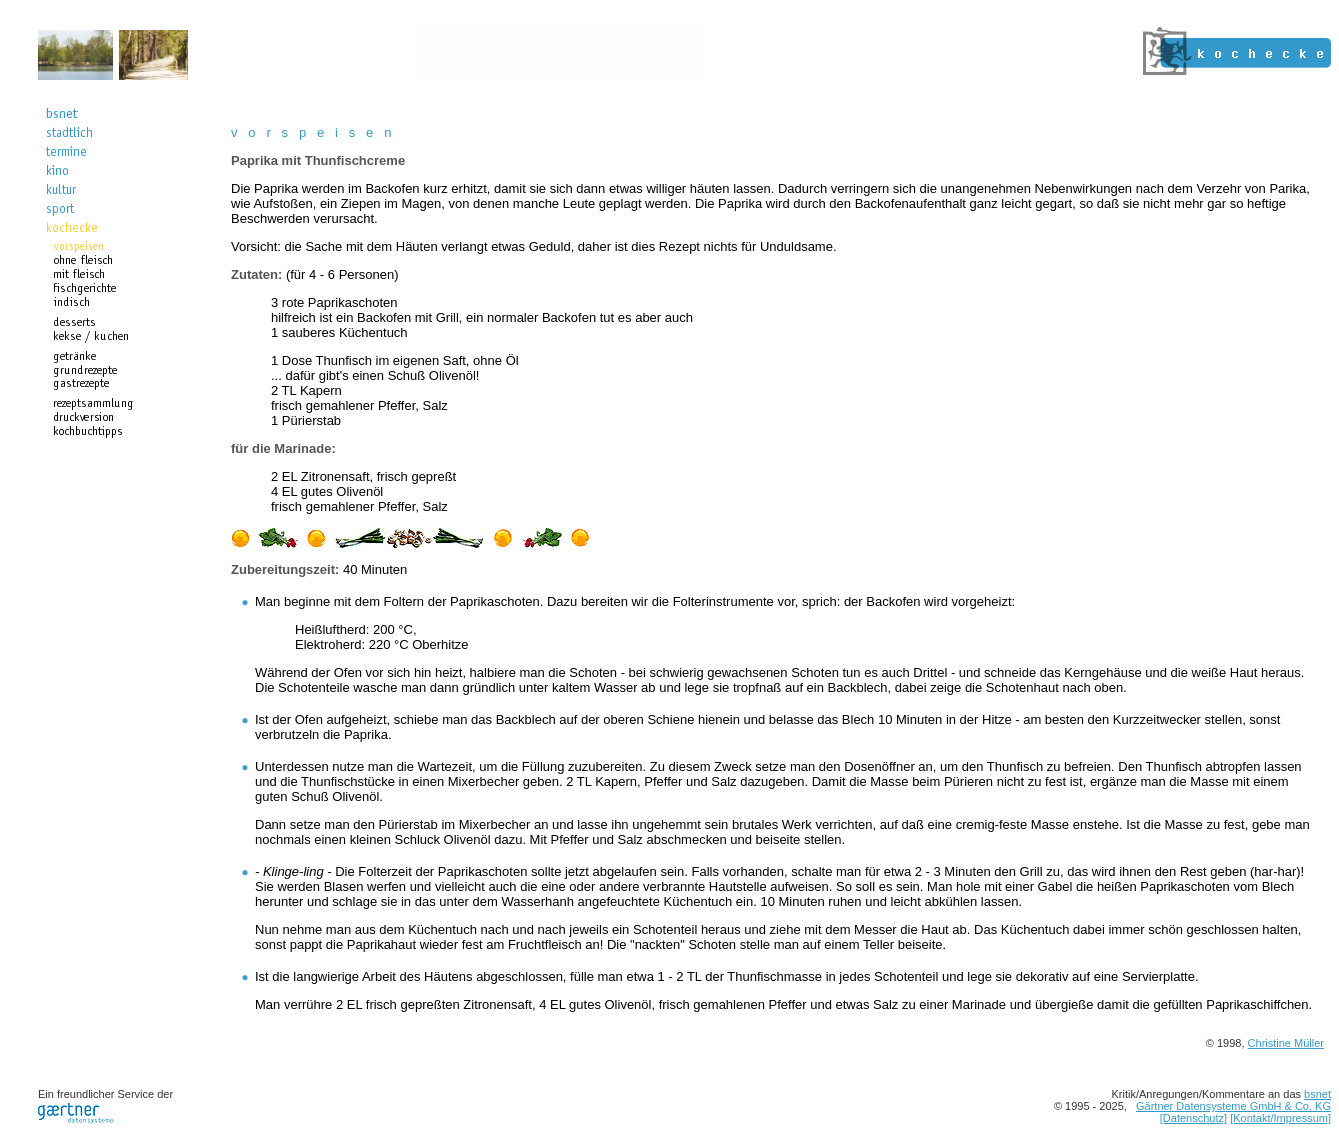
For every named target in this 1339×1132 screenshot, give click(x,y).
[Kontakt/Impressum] (1280, 1118)
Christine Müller (1286, 1043)
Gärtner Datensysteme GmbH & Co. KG (1233, 1106)
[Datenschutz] (1193, 1118)
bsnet (1317, 1094)
